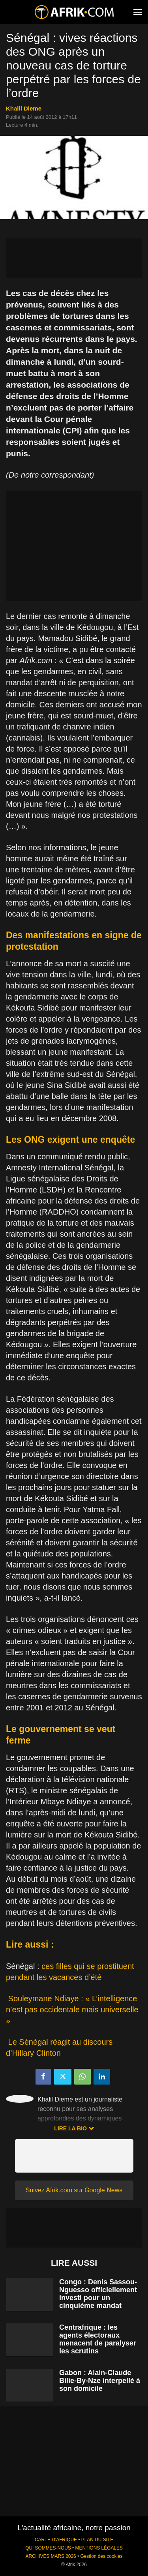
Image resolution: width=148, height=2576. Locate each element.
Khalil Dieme (23, 108)
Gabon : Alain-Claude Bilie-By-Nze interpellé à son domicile (99, 2380)
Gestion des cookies (101, 2556)
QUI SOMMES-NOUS (48, 2548)
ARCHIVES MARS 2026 (50, 2556)
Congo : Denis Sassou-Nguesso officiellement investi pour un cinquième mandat (98, 2294)
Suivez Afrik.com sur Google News (74, 2190)
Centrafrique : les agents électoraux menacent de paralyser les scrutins (97, 2339)
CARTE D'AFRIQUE (56, 2539)
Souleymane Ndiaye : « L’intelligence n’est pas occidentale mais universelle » (72, 2009)
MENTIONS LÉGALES (99, 2548)
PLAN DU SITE (97, 2539)
